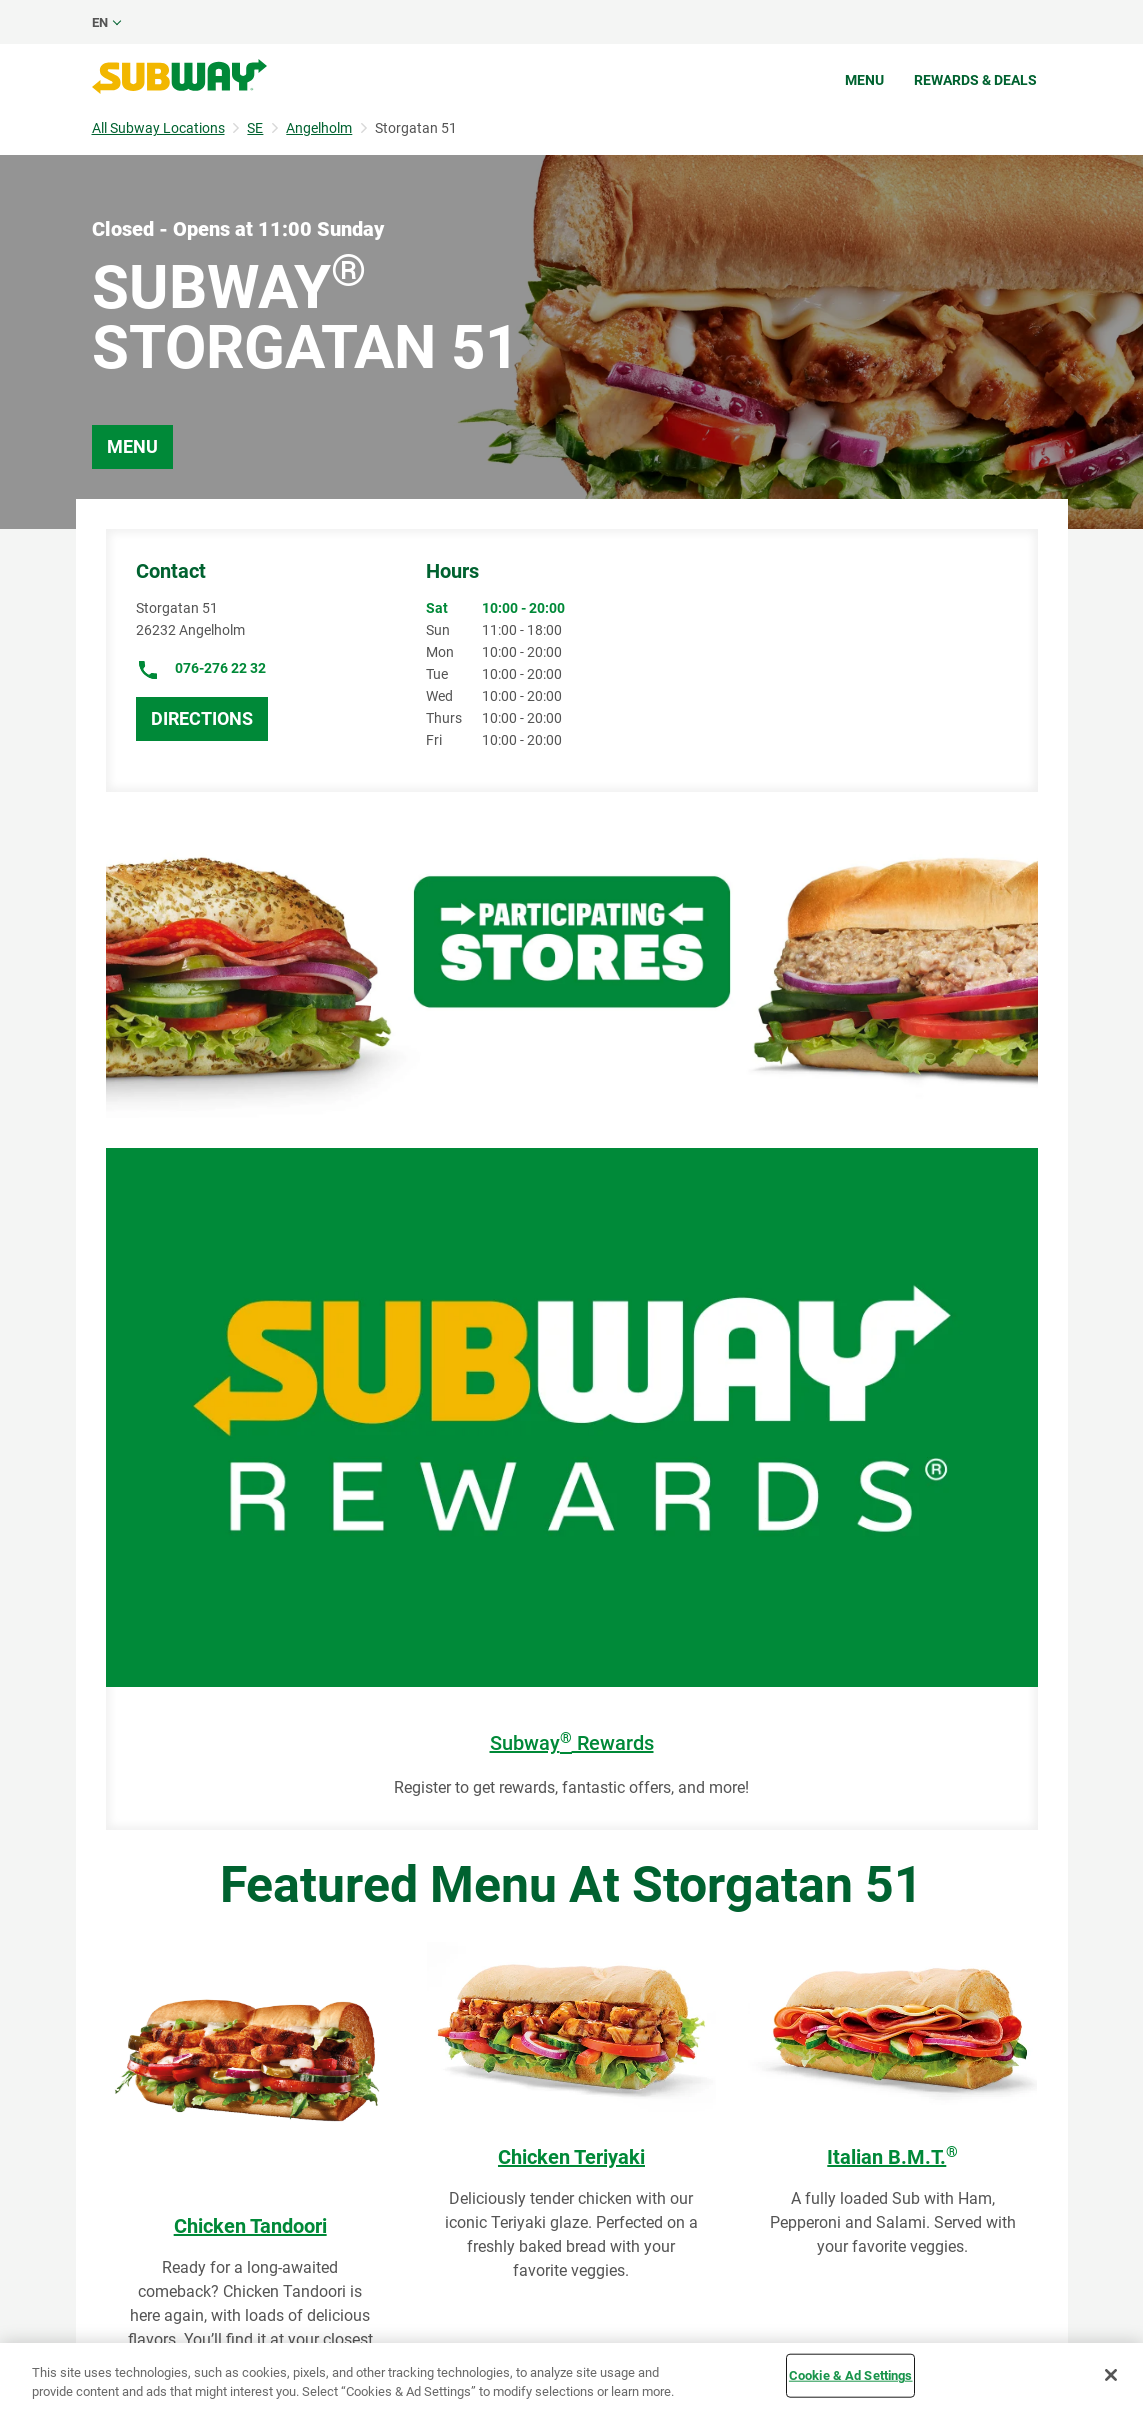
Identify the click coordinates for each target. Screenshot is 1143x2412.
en (100, 22)
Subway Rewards (572, 1743)
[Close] (1111, 2375)
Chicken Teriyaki (571, 2157)
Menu (864, 80)
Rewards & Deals (975, 80)
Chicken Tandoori (250, 2226)
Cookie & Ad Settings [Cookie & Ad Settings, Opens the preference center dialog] (851, 2375)
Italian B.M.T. (892, 2157)
